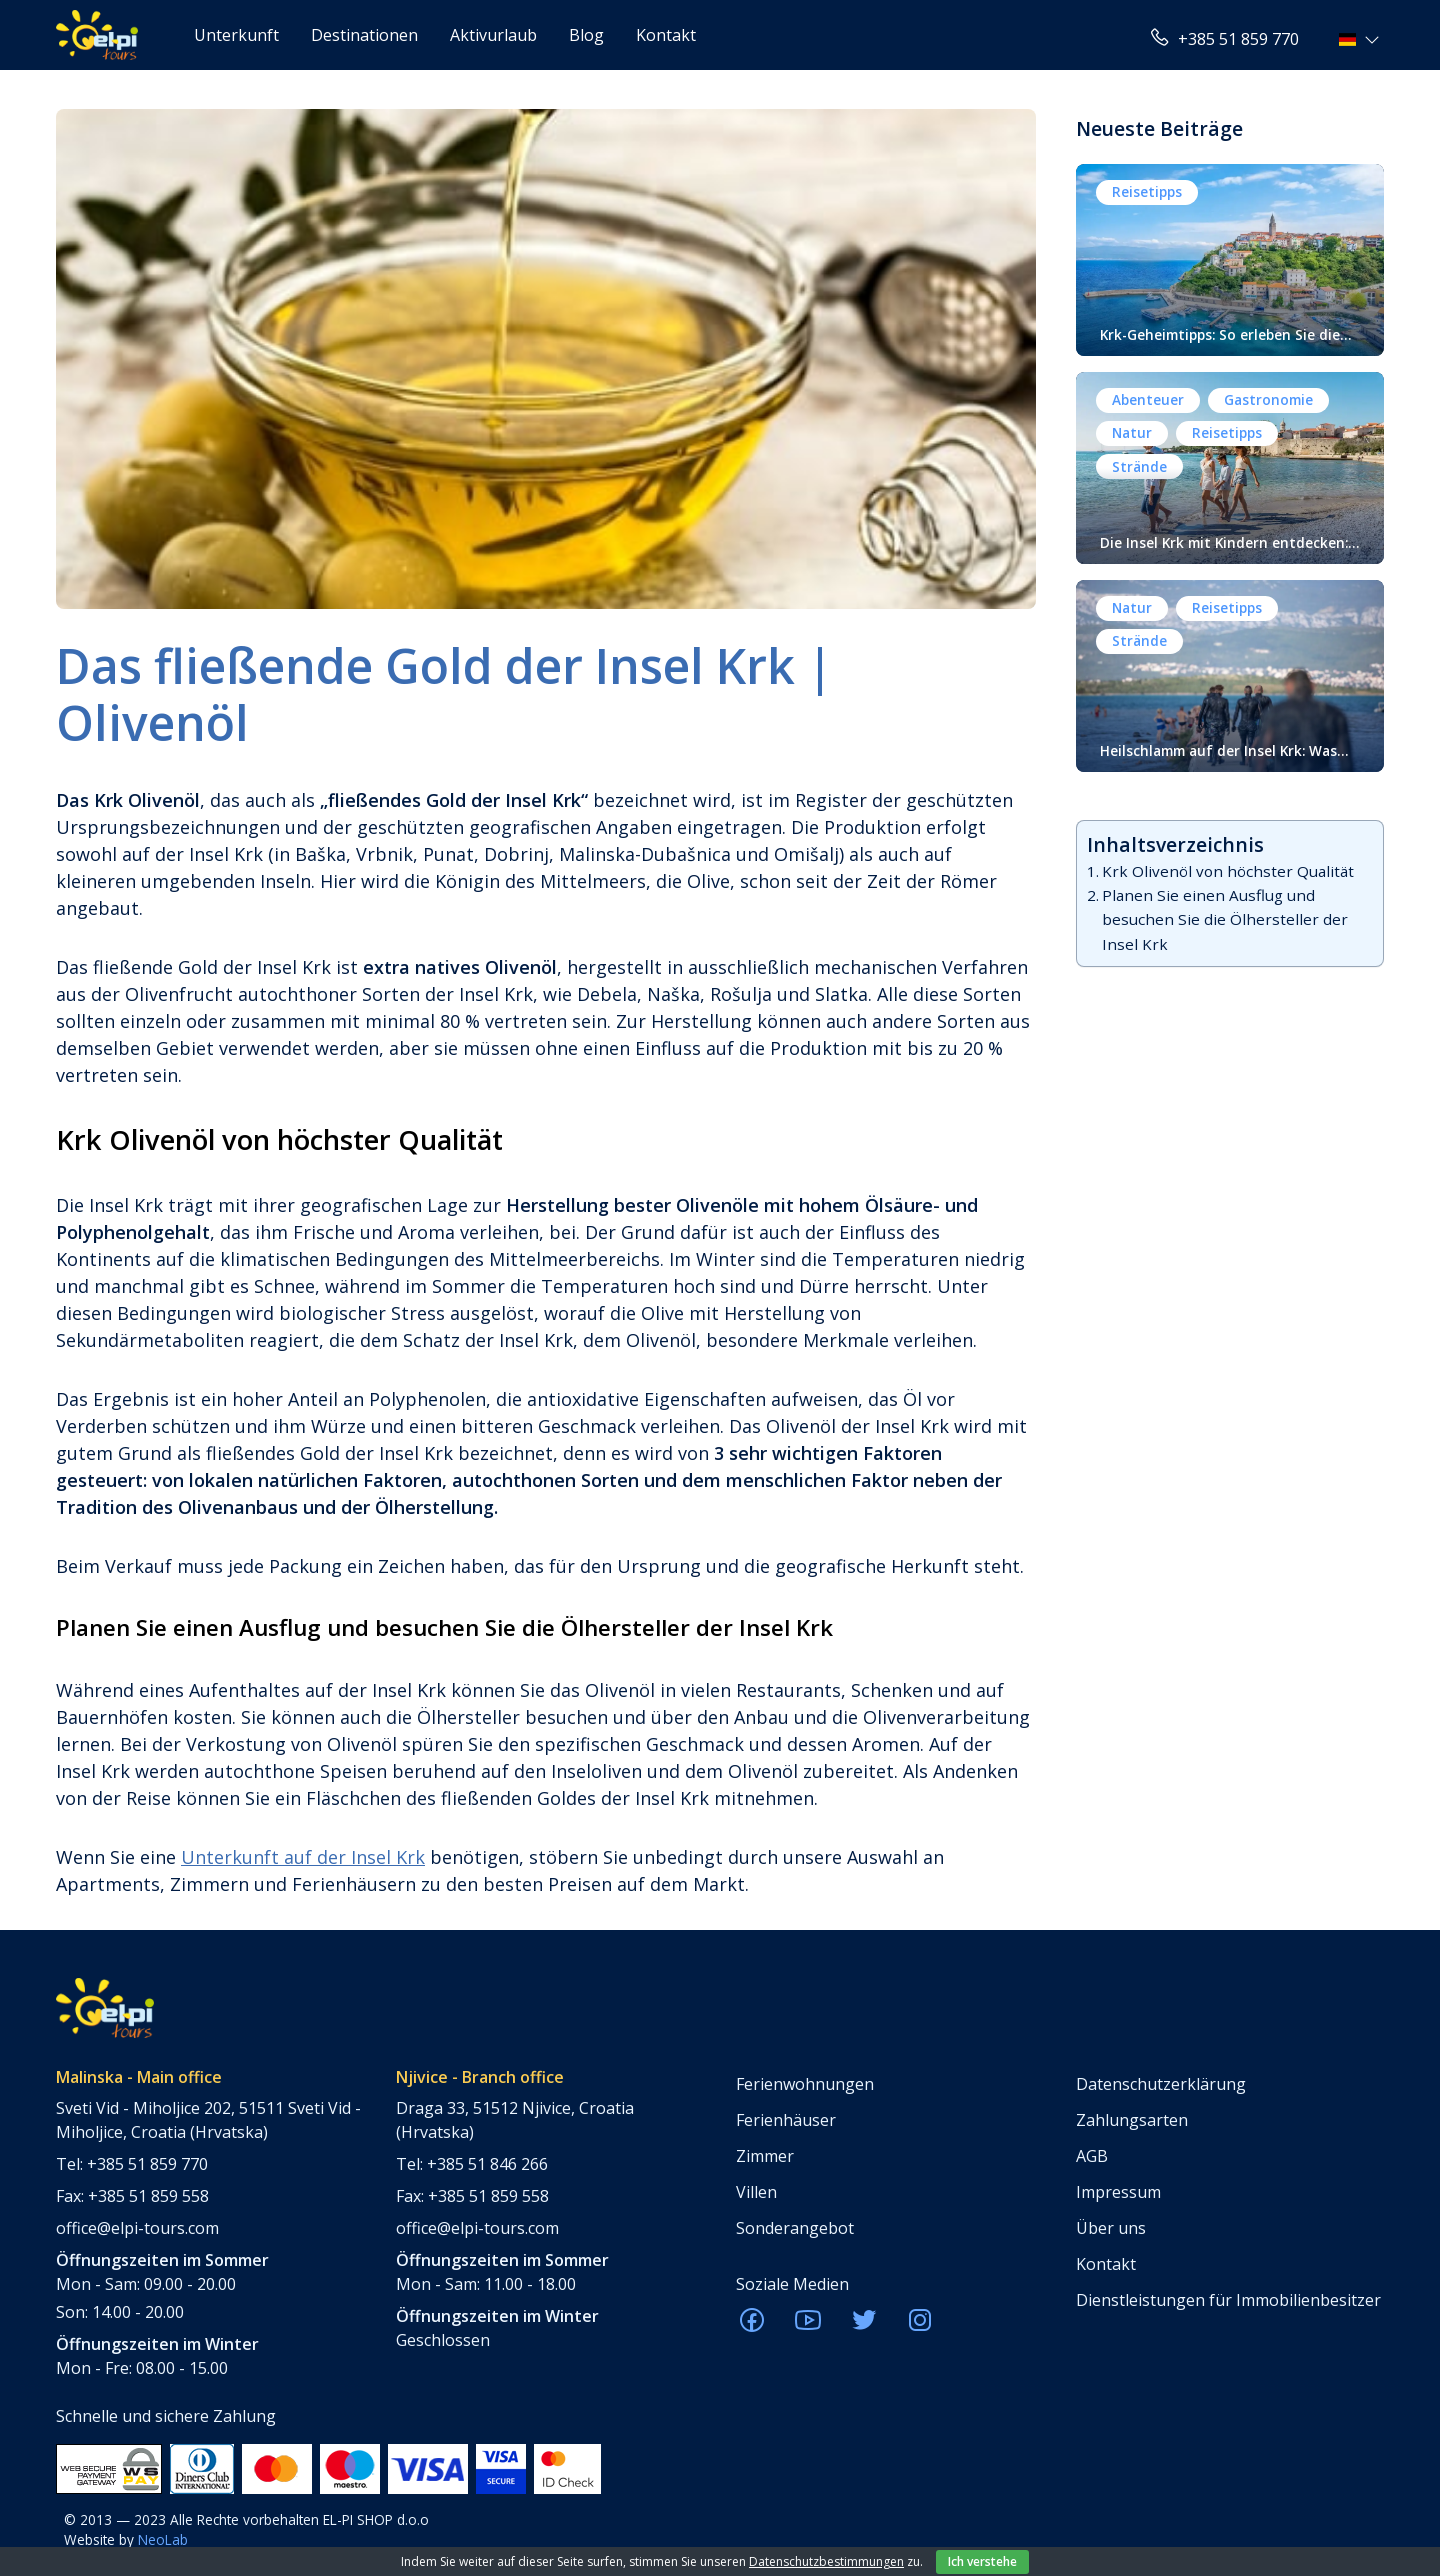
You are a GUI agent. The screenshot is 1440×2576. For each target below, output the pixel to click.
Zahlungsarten (1132, 2120)
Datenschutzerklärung (1161, 2084)
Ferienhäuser (786, 2120)
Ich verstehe (982, 2561)
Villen (756, 2192)
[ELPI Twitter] (864, 2326)
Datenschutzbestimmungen (826, 2561)
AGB (1092, 2156)
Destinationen (364, 35)
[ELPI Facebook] (752, 2326)
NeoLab (163, 2539)
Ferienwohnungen (805, 2084)
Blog (586, 35)
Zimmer (765, 2156)
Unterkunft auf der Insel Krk (303, 1857)
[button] (1361, 39)
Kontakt (666, 35)
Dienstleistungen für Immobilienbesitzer (1228, 2300)
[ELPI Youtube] (808, 2326)
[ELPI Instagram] (920, 2326)
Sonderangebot (795, 2228)
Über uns (1111, 2228)
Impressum (1118, 2192)
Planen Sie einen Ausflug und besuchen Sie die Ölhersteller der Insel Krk (1225, 919)
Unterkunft (236, 35)
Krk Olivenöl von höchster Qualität (1228, 871)
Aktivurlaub (493, 35)
